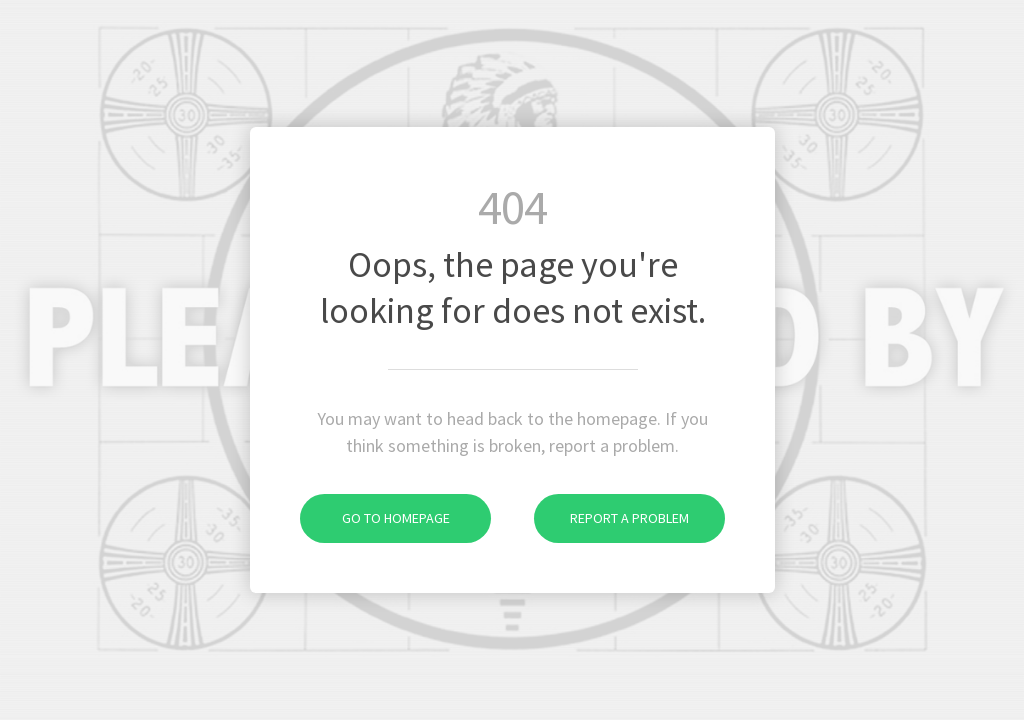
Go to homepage (375, 518)
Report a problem (611, 518)
